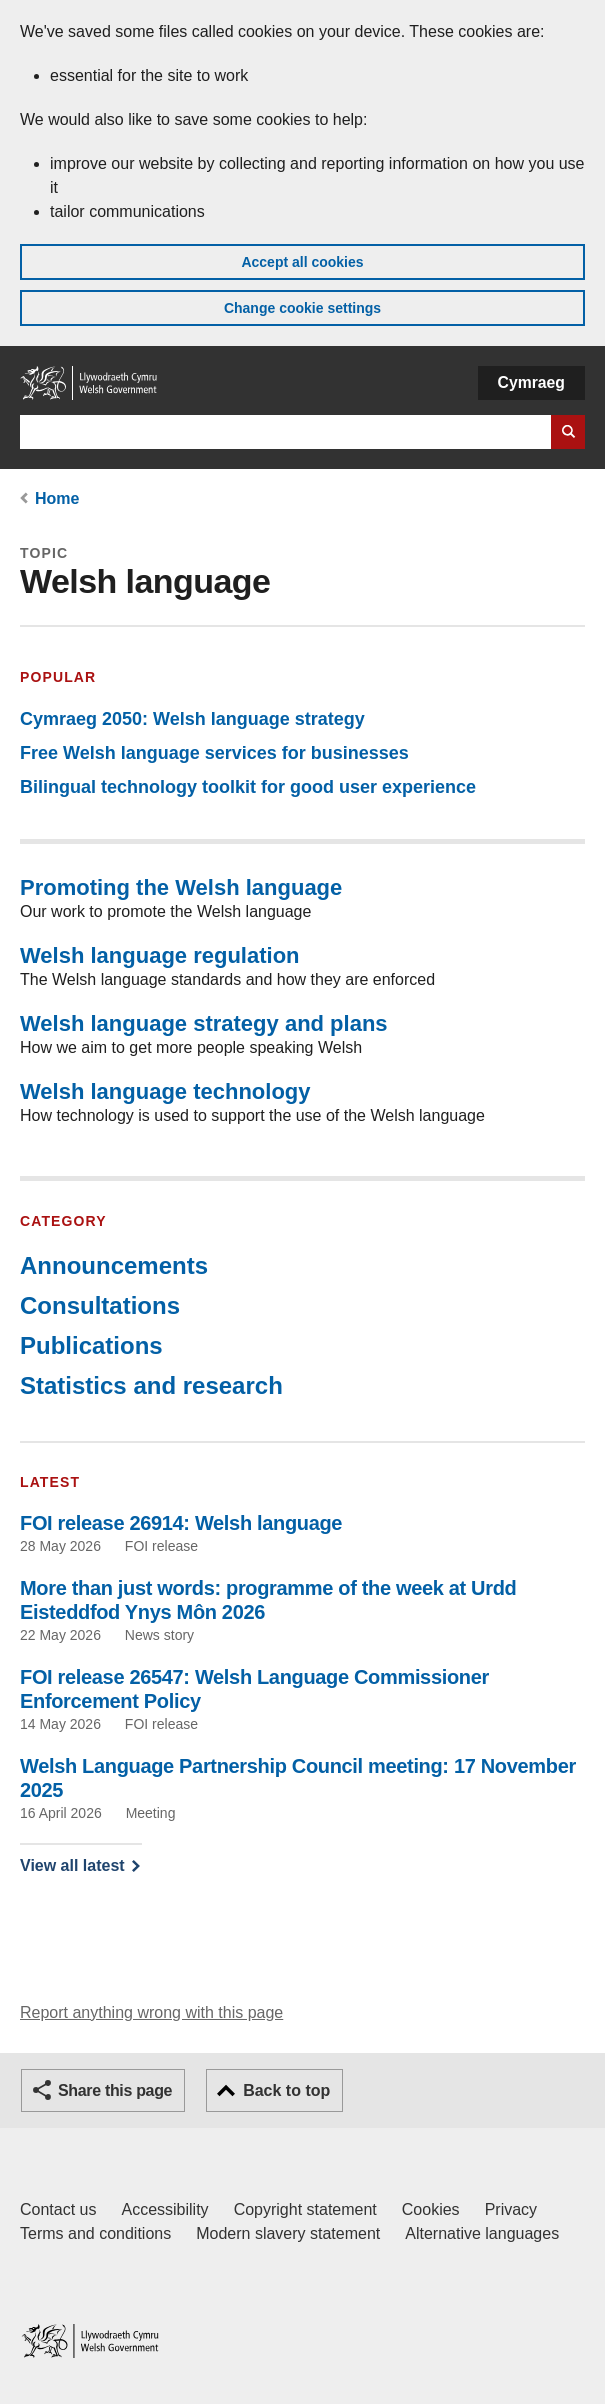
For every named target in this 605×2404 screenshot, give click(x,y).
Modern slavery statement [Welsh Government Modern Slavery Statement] (288, 2233)
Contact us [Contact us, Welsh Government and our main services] (58, 2209)
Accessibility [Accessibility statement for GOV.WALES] (164, 2209)
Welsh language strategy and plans (204, 1023)
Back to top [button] (286, 2090)
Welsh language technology (165, 1091)
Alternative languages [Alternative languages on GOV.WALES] (482, 2233)
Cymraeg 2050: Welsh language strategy (192, 719)
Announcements (114, 1265)
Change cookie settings (302, 308)
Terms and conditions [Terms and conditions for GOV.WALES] (95, 2233)
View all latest (72, 1865)
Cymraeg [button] (531, 382)
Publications (91, 1345)
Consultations (100, 1305)
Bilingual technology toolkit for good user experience (248, 787)
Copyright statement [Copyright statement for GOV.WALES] (305, 2209)
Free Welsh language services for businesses (214, 753)
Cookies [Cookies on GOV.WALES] (431, 2209)
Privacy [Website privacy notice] (511, 2209)
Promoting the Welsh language (181, 887)
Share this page (115, 2090)
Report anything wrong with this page (151, 2012)
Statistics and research (151, 1385)
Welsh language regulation (160, 955)
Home (57, 498)
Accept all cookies (302, 262)
